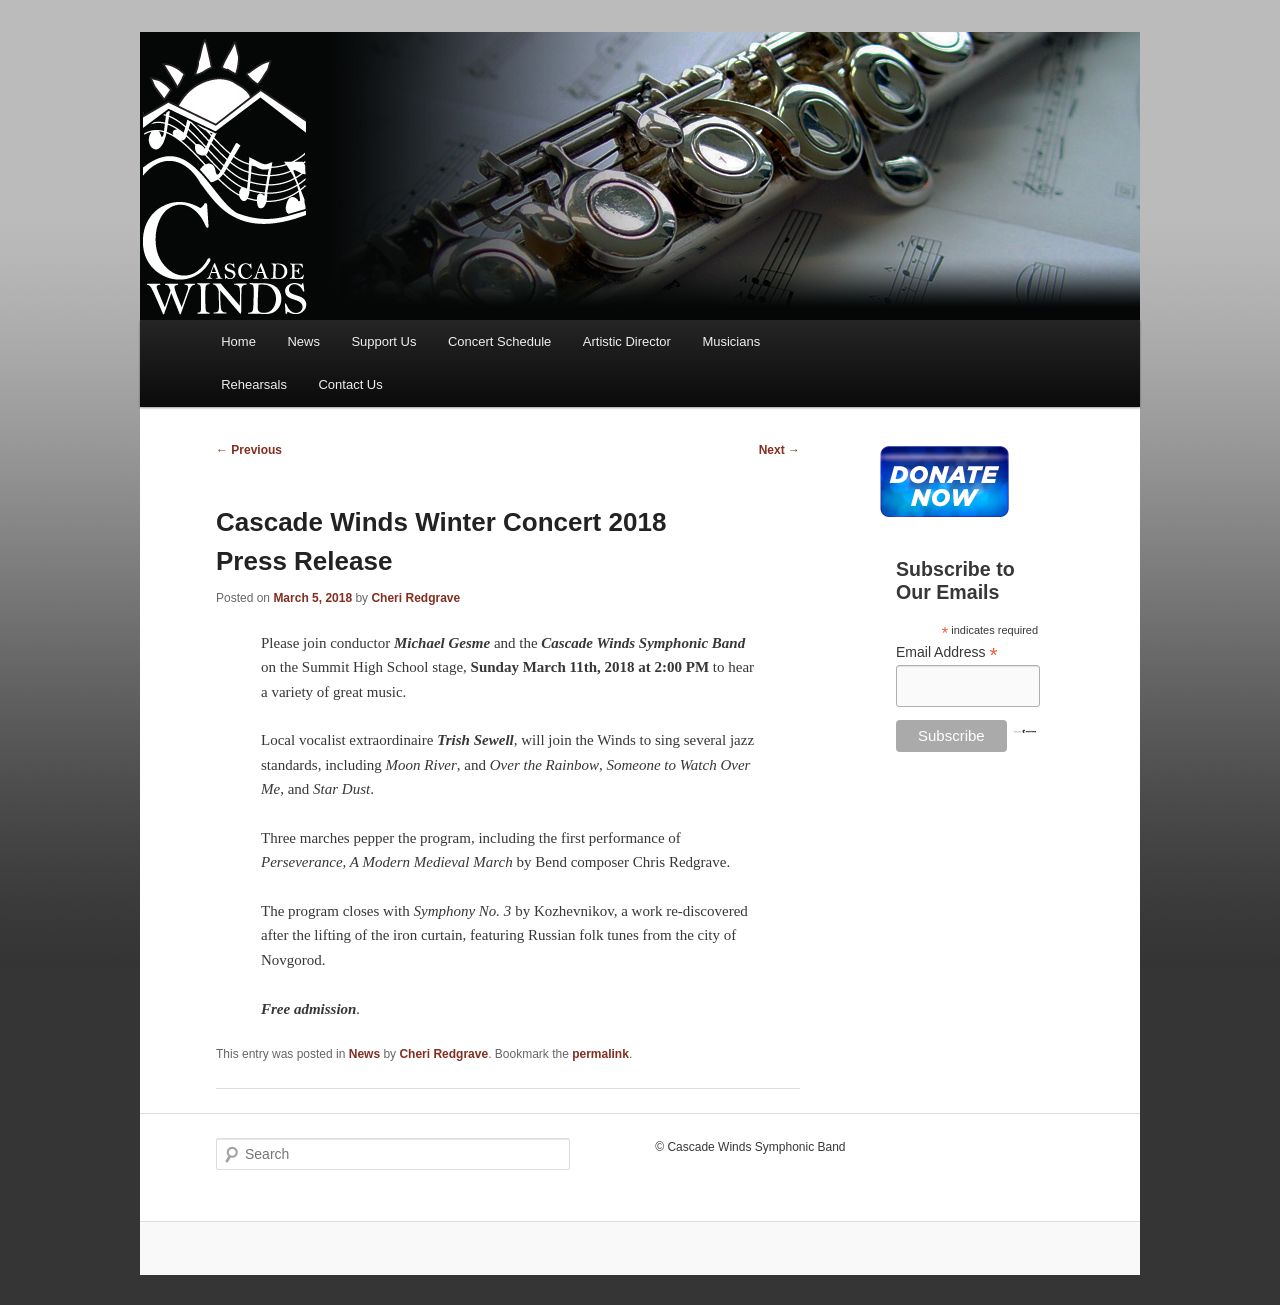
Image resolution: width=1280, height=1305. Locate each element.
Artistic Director (627, 341)
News (303, 341)
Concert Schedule (499, 341)
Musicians (731, 341)
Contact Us (350, 384)
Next (779, 450)
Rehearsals (254, 384)
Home (238, 341)
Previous (249, 450)
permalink (600, 1054)
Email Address (947, 652)
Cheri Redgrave (415, 598)
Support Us (383, 341)
